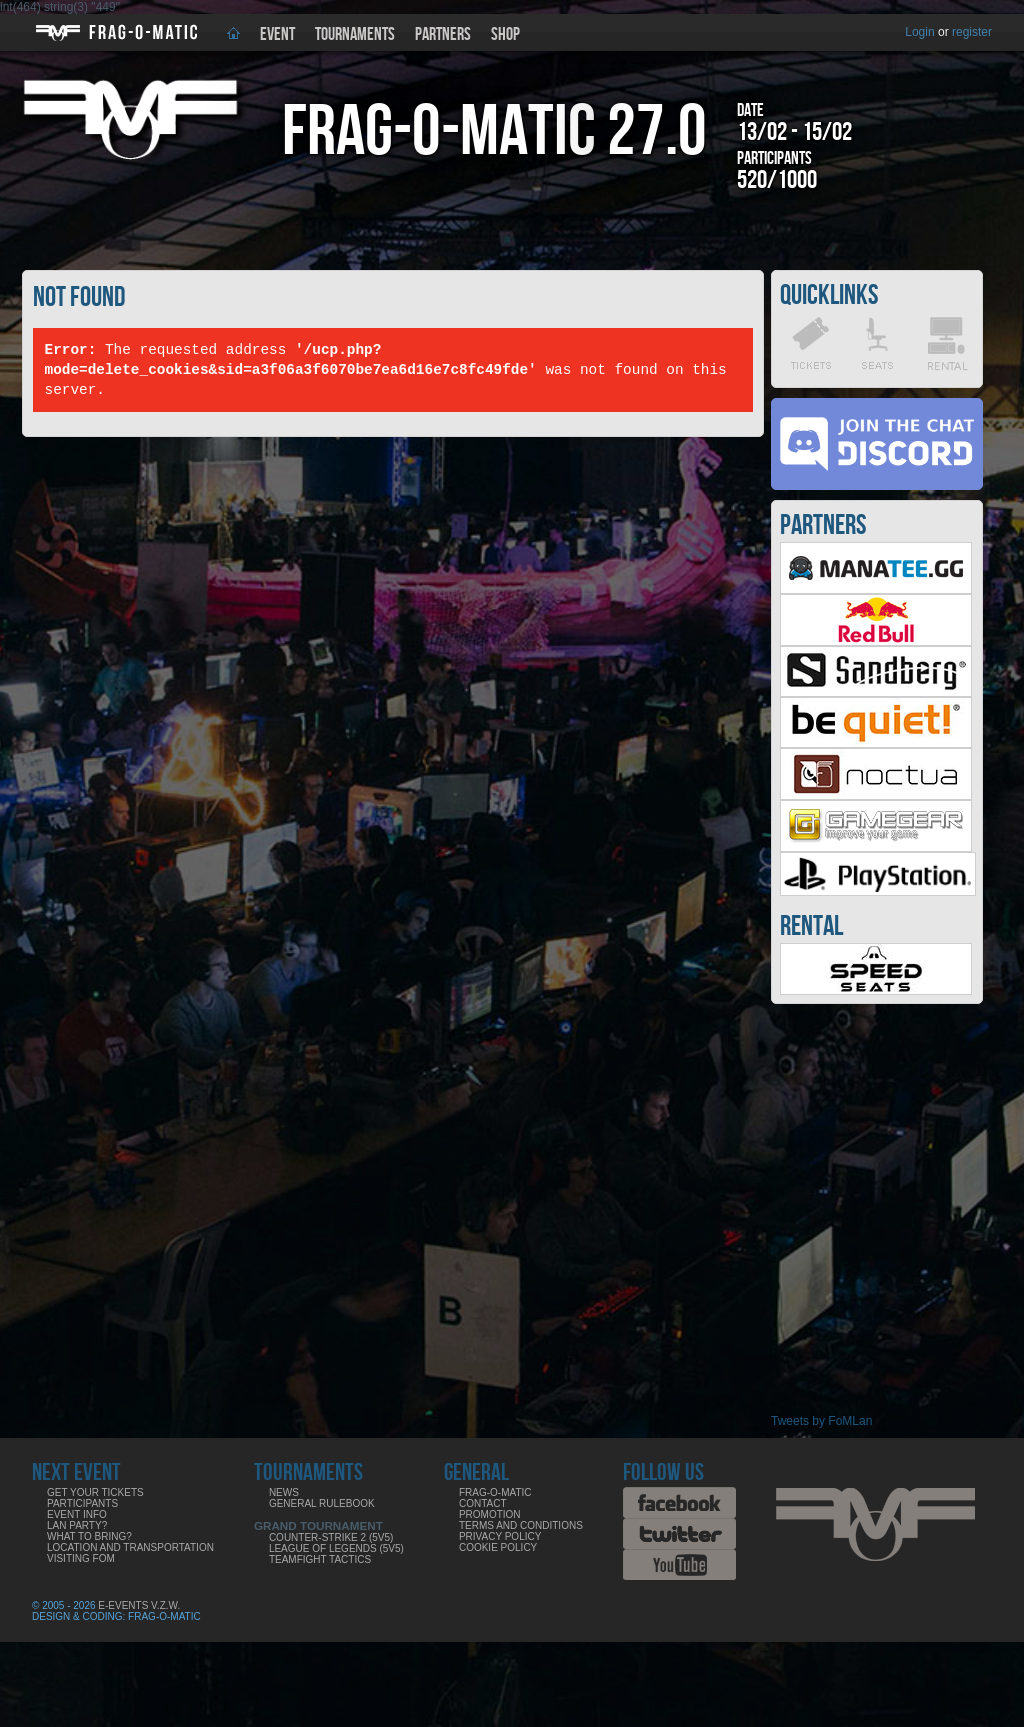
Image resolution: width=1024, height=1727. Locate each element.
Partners (443, 34)
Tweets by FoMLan (821, 1421)
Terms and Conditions (521, 1525)
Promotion (490, 1514)
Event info (77, 1514)
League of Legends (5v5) (336, 1548)
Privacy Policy (500, 1536)
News (284, 1492)
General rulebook (322, 1503)
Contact (483, 1503)
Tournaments (355, 34)
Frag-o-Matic (495, 1492)
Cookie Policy (498, 1547)
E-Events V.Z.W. (139, 1605)
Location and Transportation (130, 1547)
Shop (505, 34)
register (972, 32)
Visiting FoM (81, 1558)
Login (919, 32)
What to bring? (89, 1536)
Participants (82, 1503)
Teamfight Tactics (320, 1559)
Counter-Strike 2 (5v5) (331, 1537)
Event (277, 34)
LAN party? (77, 1525)
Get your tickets (95, 1492)
